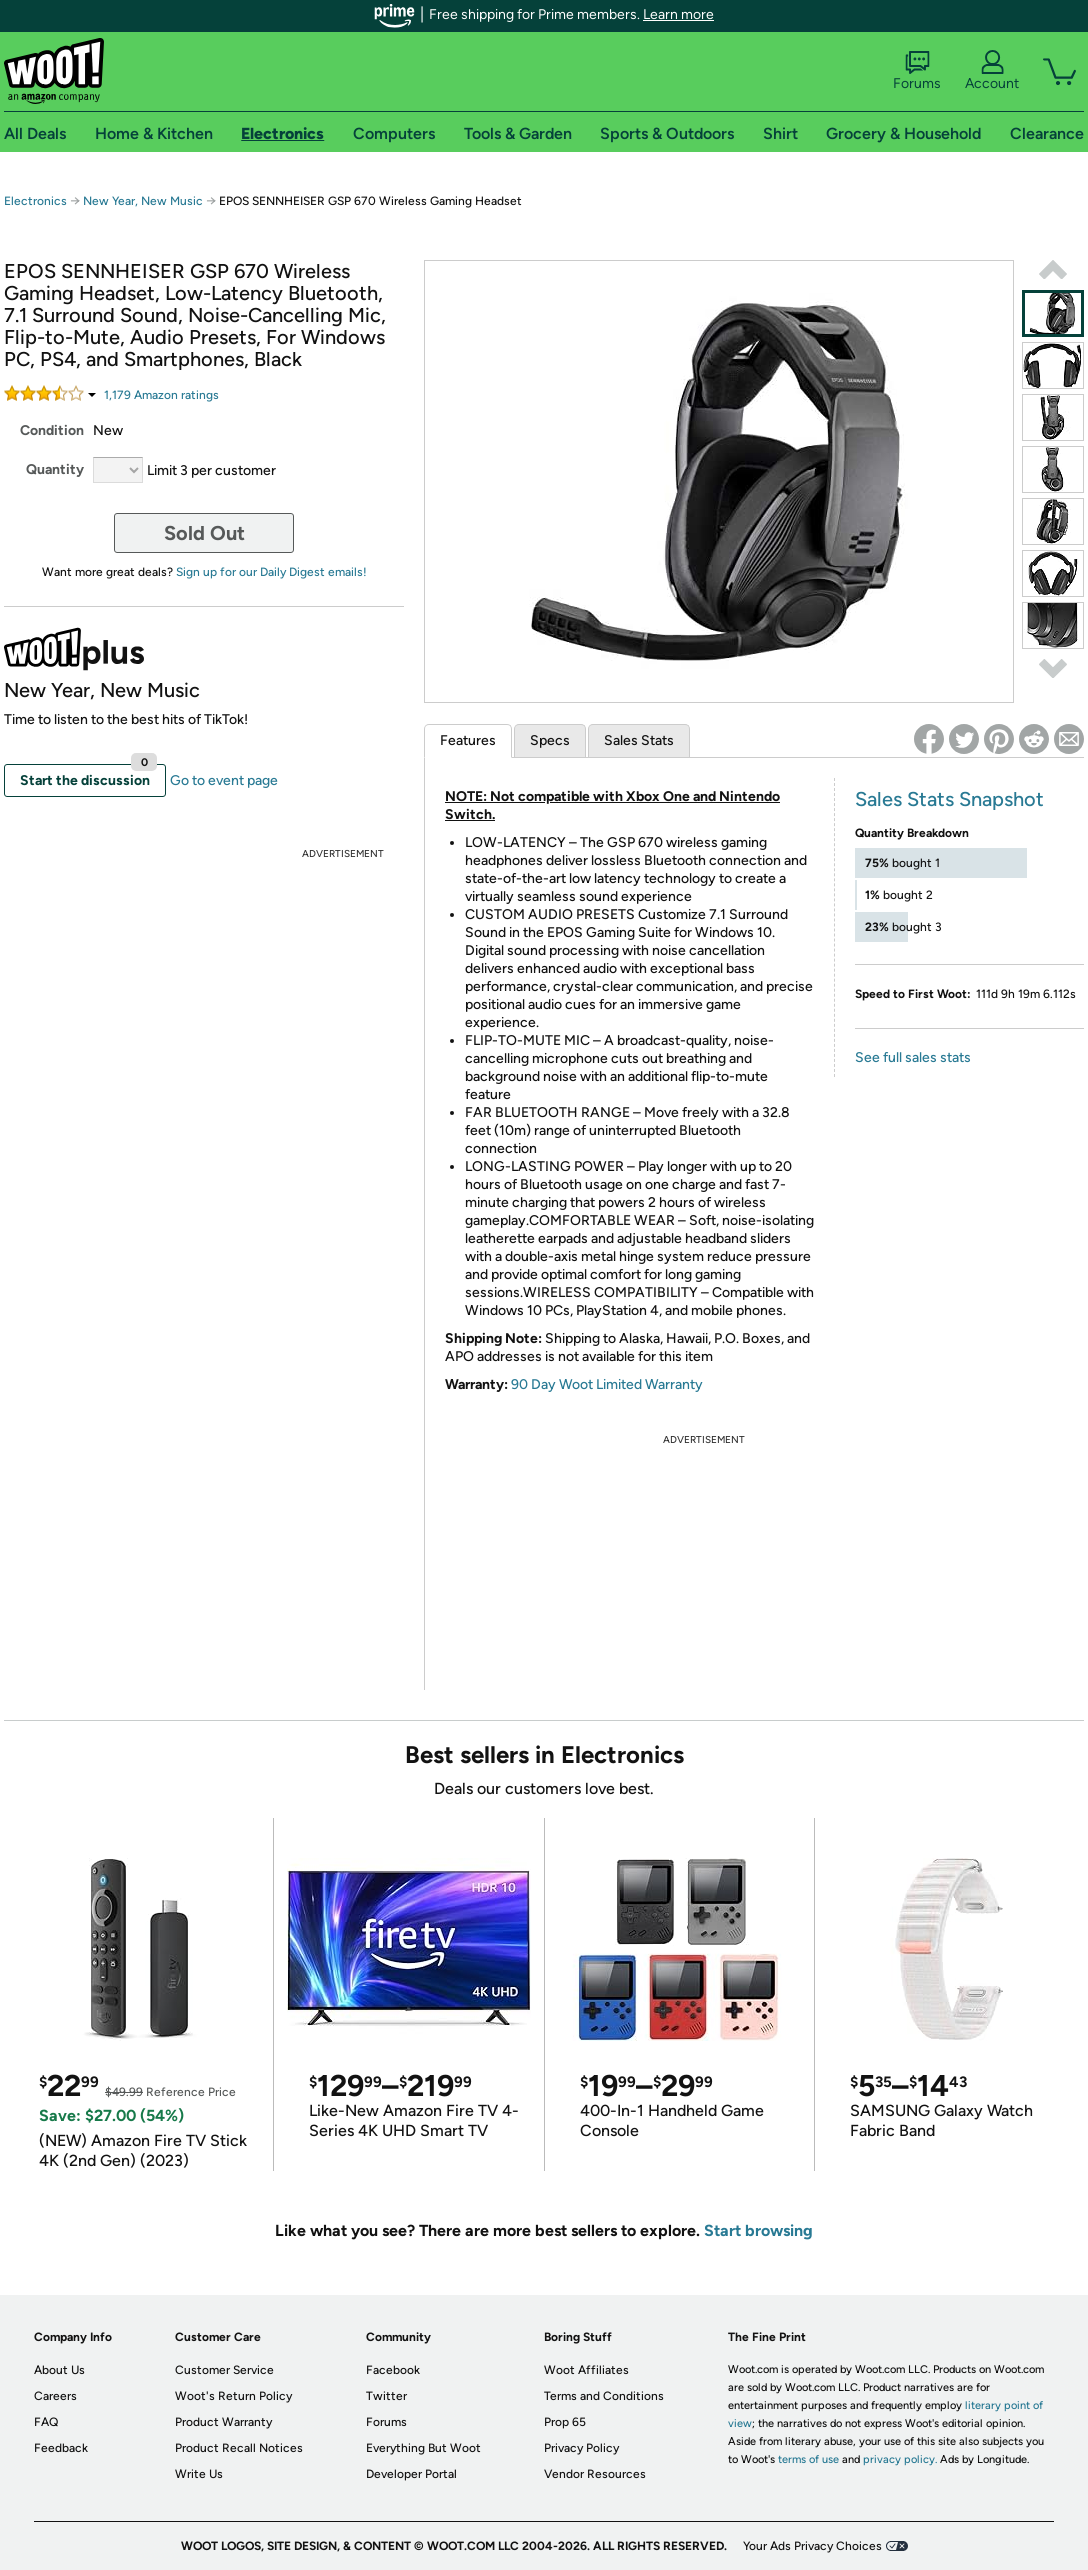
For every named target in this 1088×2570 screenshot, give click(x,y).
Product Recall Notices (239, 2448)
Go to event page (224, 780)
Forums (917, 71)
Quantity (55, 469)
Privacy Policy (581, 2448)
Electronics (35, 201)
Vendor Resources (595, 2474)
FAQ (46, 2422)
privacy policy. (900, 2459)
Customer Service (224, 2370)
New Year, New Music (143, 201)
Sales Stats (639, 740)
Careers (55, 2396)
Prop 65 (565, 2422)
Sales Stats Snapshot (949, 799)
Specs (550, 740)
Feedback (61, 2448)
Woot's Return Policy (233, 2396)
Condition (52, 430)
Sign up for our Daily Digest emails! (271, 572)
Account (992, 71)
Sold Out (204, 533)
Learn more (678, 14)
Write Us (199, 2474)
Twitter (386, 2396)
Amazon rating (161, 395)
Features (468, 740)
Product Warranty (223, 2422)
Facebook (393, 2370)
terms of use (808, 2459)
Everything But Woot (423, 2448)
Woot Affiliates (586, 2370)
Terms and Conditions (604, 2396)
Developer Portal (411, 2474)
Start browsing (758, 2230)
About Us (59, 2370)
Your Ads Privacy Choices (812, 2546)
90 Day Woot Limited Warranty (607, 1384)
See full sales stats (913, 1057)
